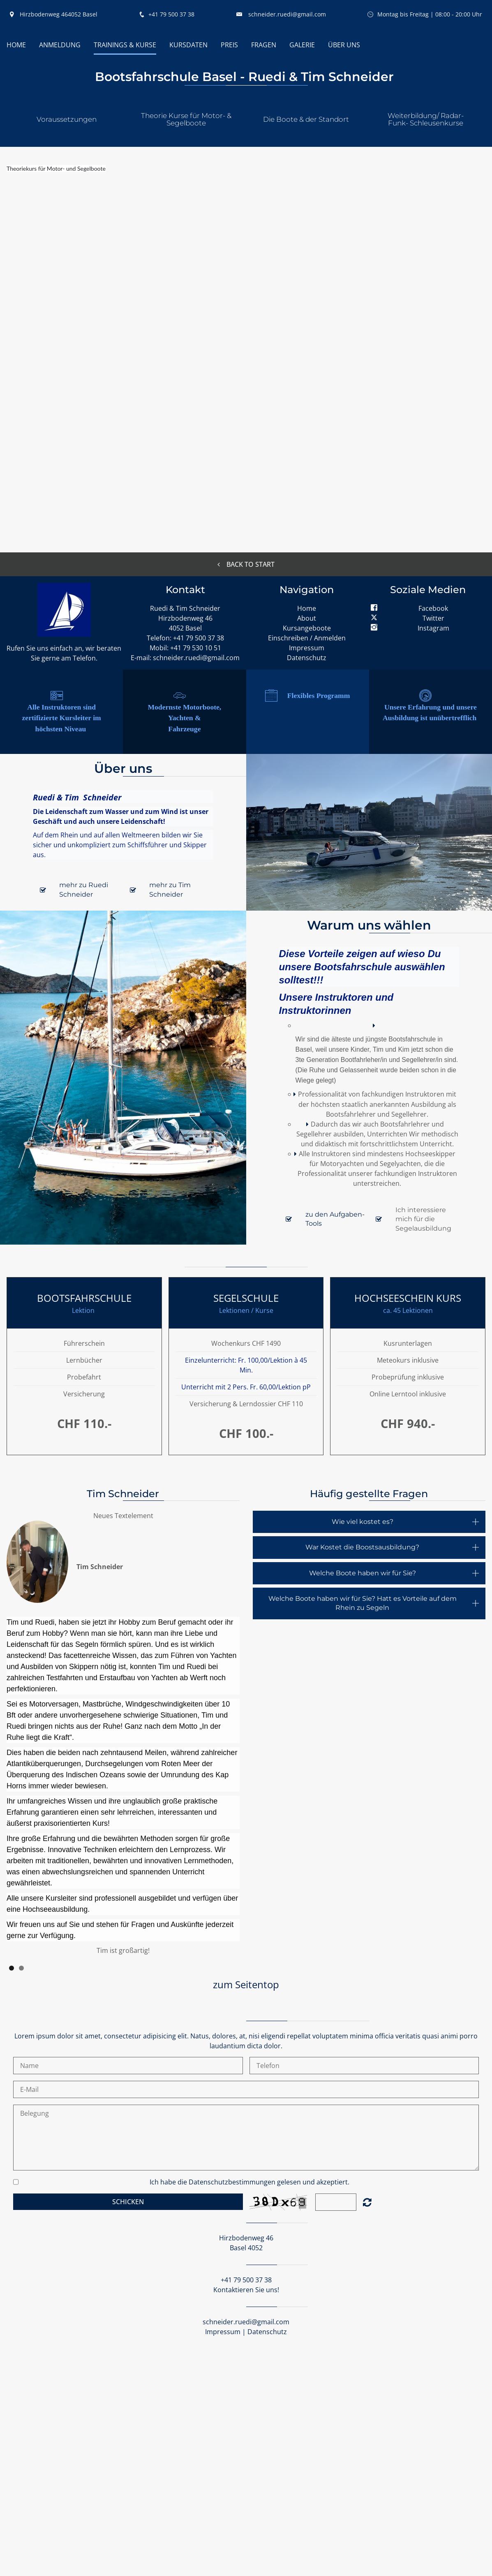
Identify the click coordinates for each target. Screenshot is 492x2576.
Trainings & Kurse (125, 44)
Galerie (302, 44)
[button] (66, 117)
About (306, 618)
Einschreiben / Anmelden (307, 637)
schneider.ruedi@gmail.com (287, 14)
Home (306, 608)
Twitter (433, 618)
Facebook (433, 608)
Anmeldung (60, 44)
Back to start (246, 564)
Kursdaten (188, 44)
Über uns (344, 44)
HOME (16, 44)
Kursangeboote (307, 628)
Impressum (306, 647)
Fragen (263, 44)
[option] (123, 1736)
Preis (229, 44)
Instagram (433, 628)
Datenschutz (306, 657)
